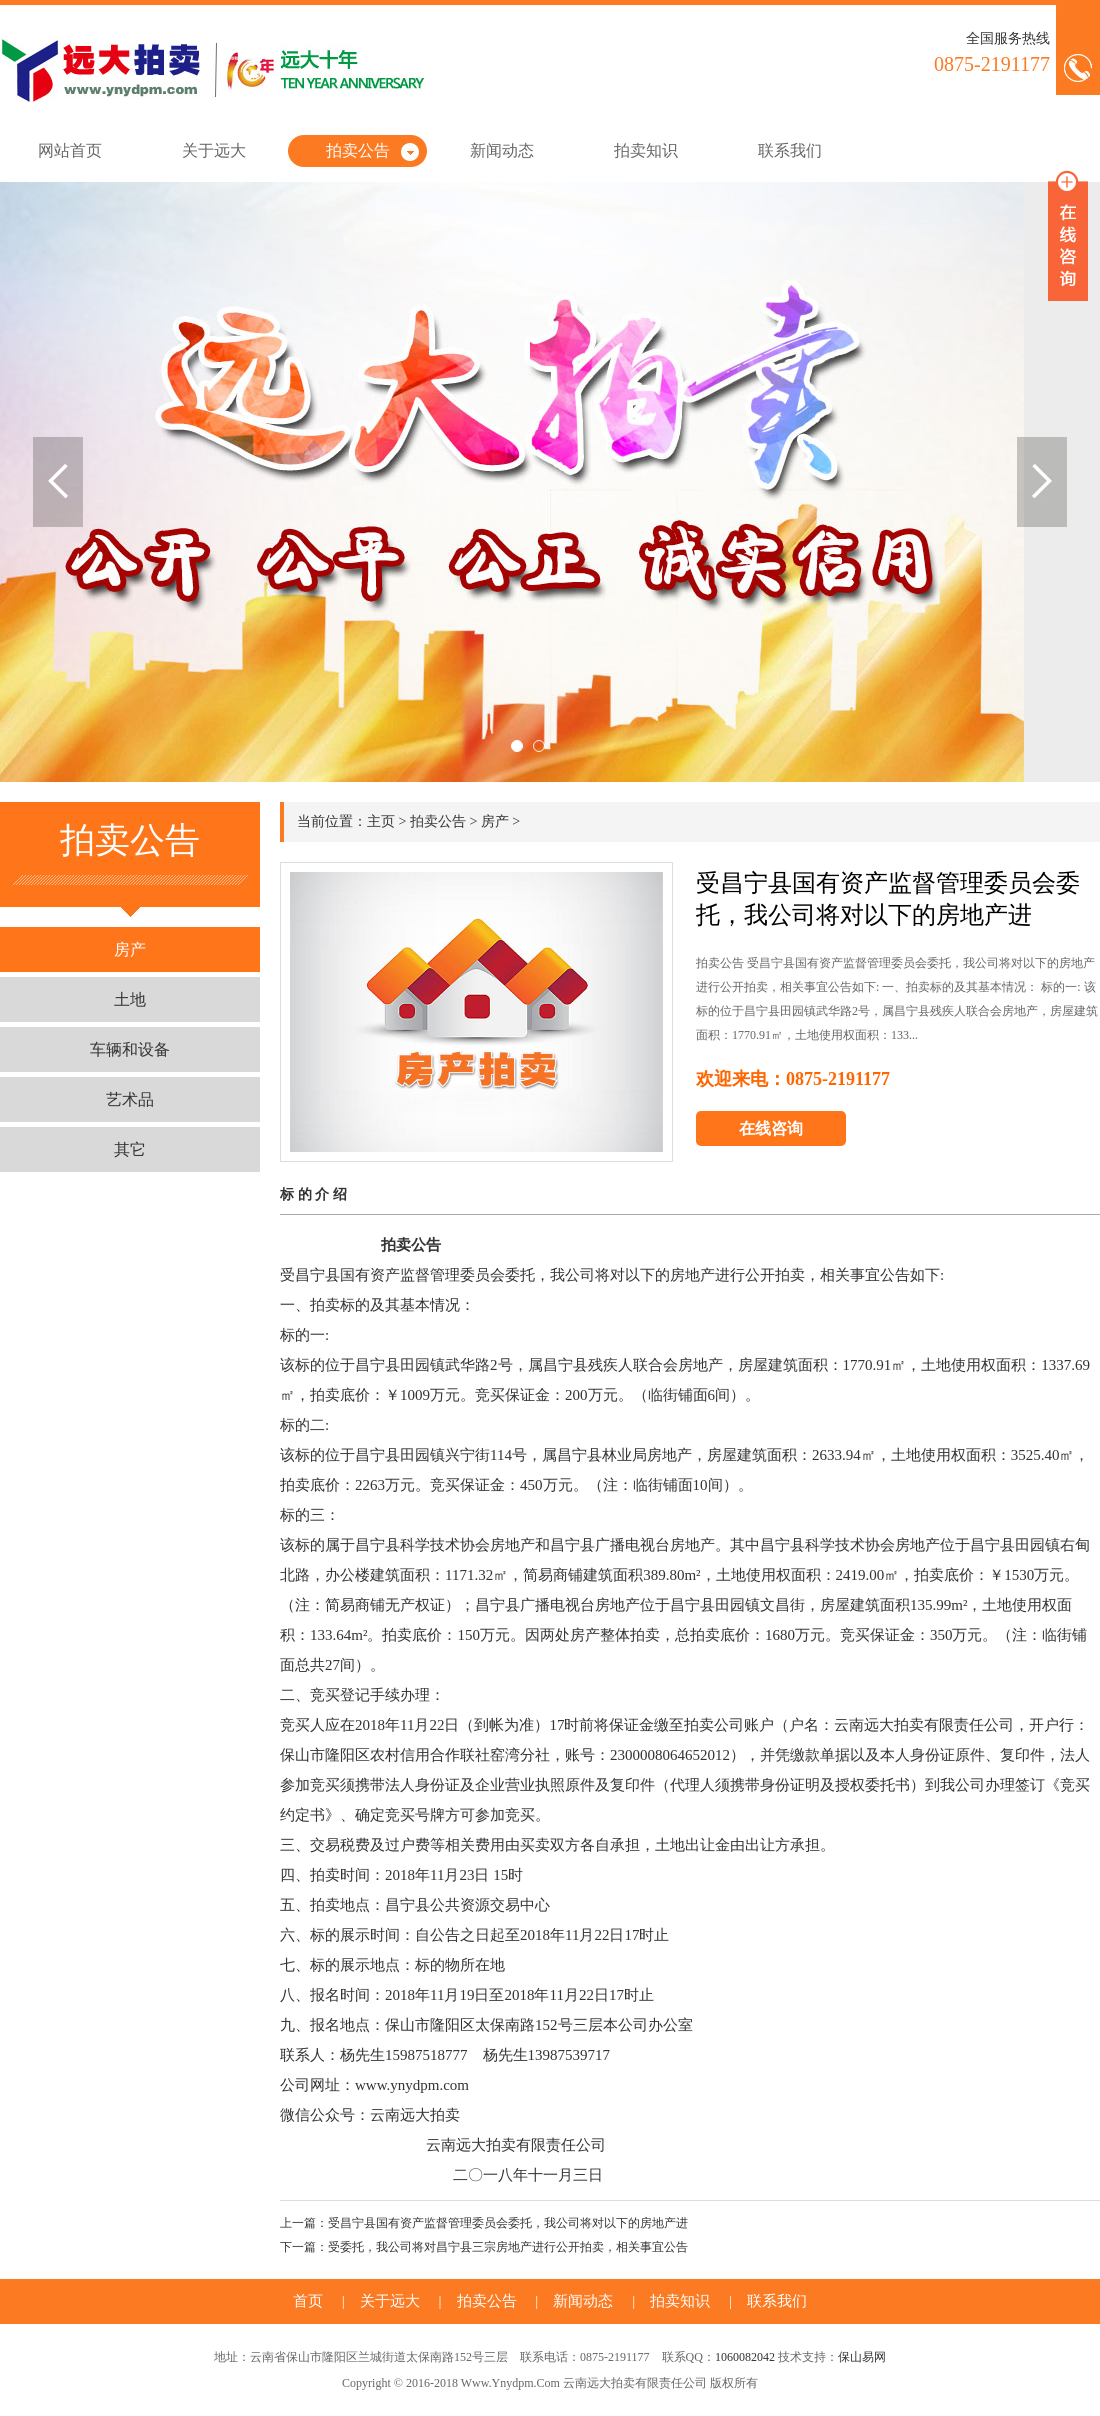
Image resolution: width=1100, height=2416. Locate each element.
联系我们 (790, 150)
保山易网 (862, 2357)
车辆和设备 (130, 1049)
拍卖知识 (646, 150)
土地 (130, 999)
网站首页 (70, 150)
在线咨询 (771, 1128)
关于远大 (214, 150)
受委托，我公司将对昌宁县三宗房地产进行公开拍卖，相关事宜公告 (508, 2247)
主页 (381, 821)
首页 (308, 2301)
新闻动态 (502, 150)
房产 (130, 949)
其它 (130, 1149)
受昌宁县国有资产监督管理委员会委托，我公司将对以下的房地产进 (508, 2223)
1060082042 (745, 2357)
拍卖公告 (358, 150)
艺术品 (130, 1099)
